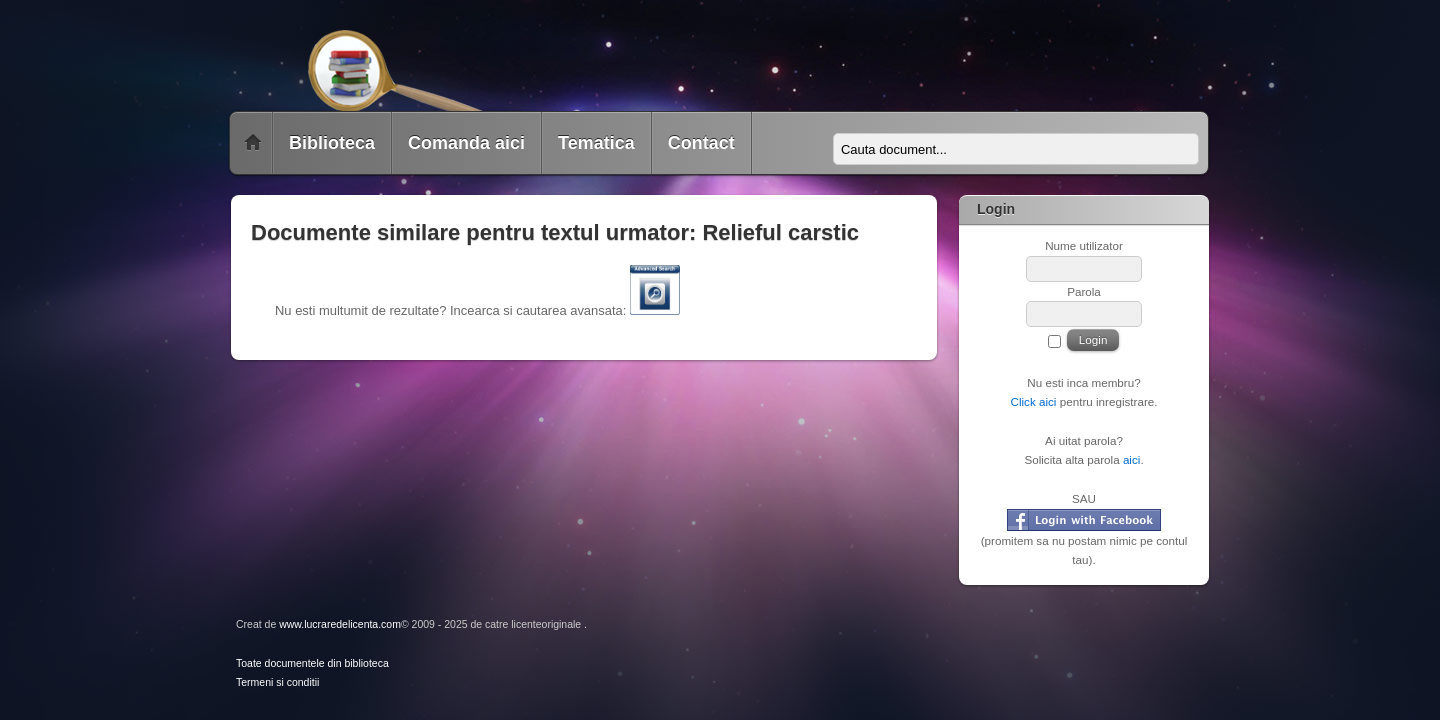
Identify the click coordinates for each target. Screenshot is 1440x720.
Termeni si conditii (277, 682)
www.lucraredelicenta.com (340, 624)
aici (1132, 459)
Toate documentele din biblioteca (312, 663)
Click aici (1033, 401)
